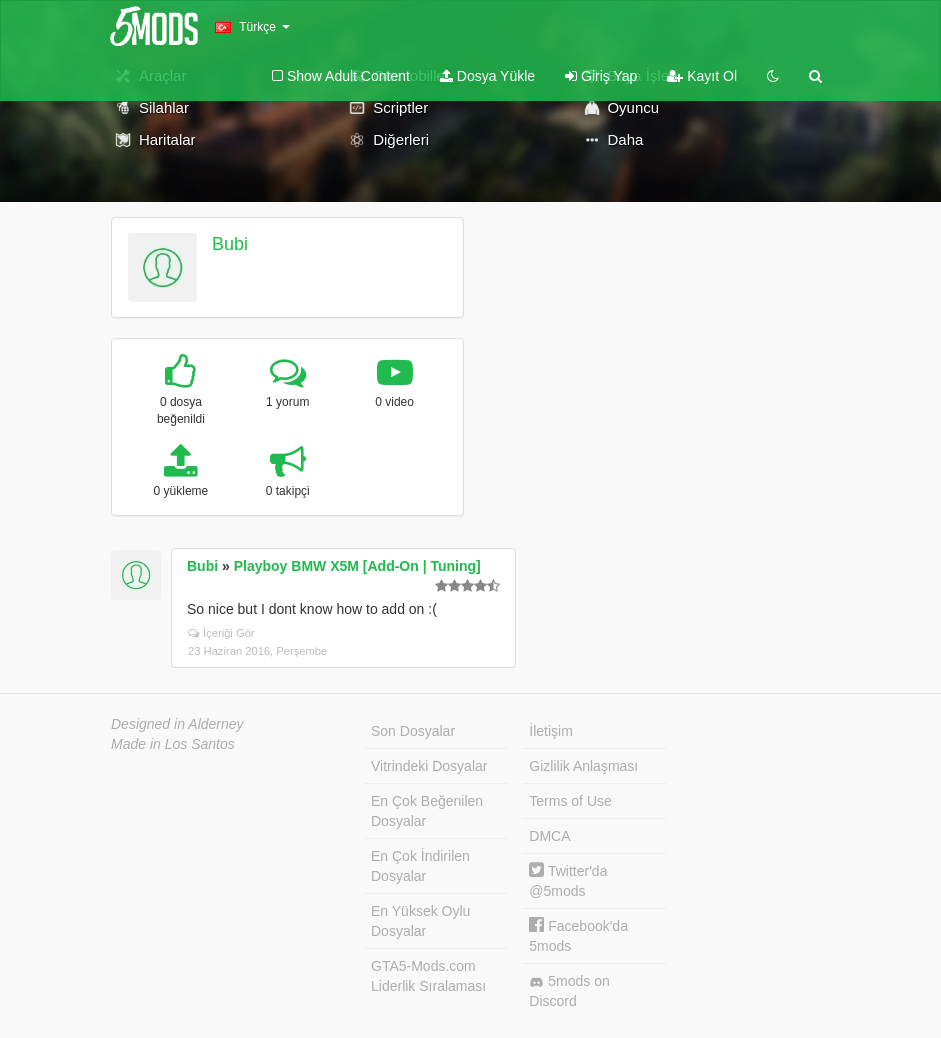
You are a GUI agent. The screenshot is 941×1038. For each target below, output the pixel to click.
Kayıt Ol (702, 76)
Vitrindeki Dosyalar (429, 766)
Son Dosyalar (413, 731)
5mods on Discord (569, 991)
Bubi (230, 244)
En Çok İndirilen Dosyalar (420, 866)
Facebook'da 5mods (578, 935)
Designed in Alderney (177, 724)
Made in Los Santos (173, 744)
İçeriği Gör (221, 633)
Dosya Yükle (487, 76)
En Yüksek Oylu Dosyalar (420, 921)
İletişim (551, 731)
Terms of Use (570, 801)
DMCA (549, 836)
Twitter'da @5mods (568, 880)
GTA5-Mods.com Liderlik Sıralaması (428, 976)
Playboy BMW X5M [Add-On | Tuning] (357, 566)
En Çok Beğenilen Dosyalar (427, 811)
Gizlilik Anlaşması (583, 766)
